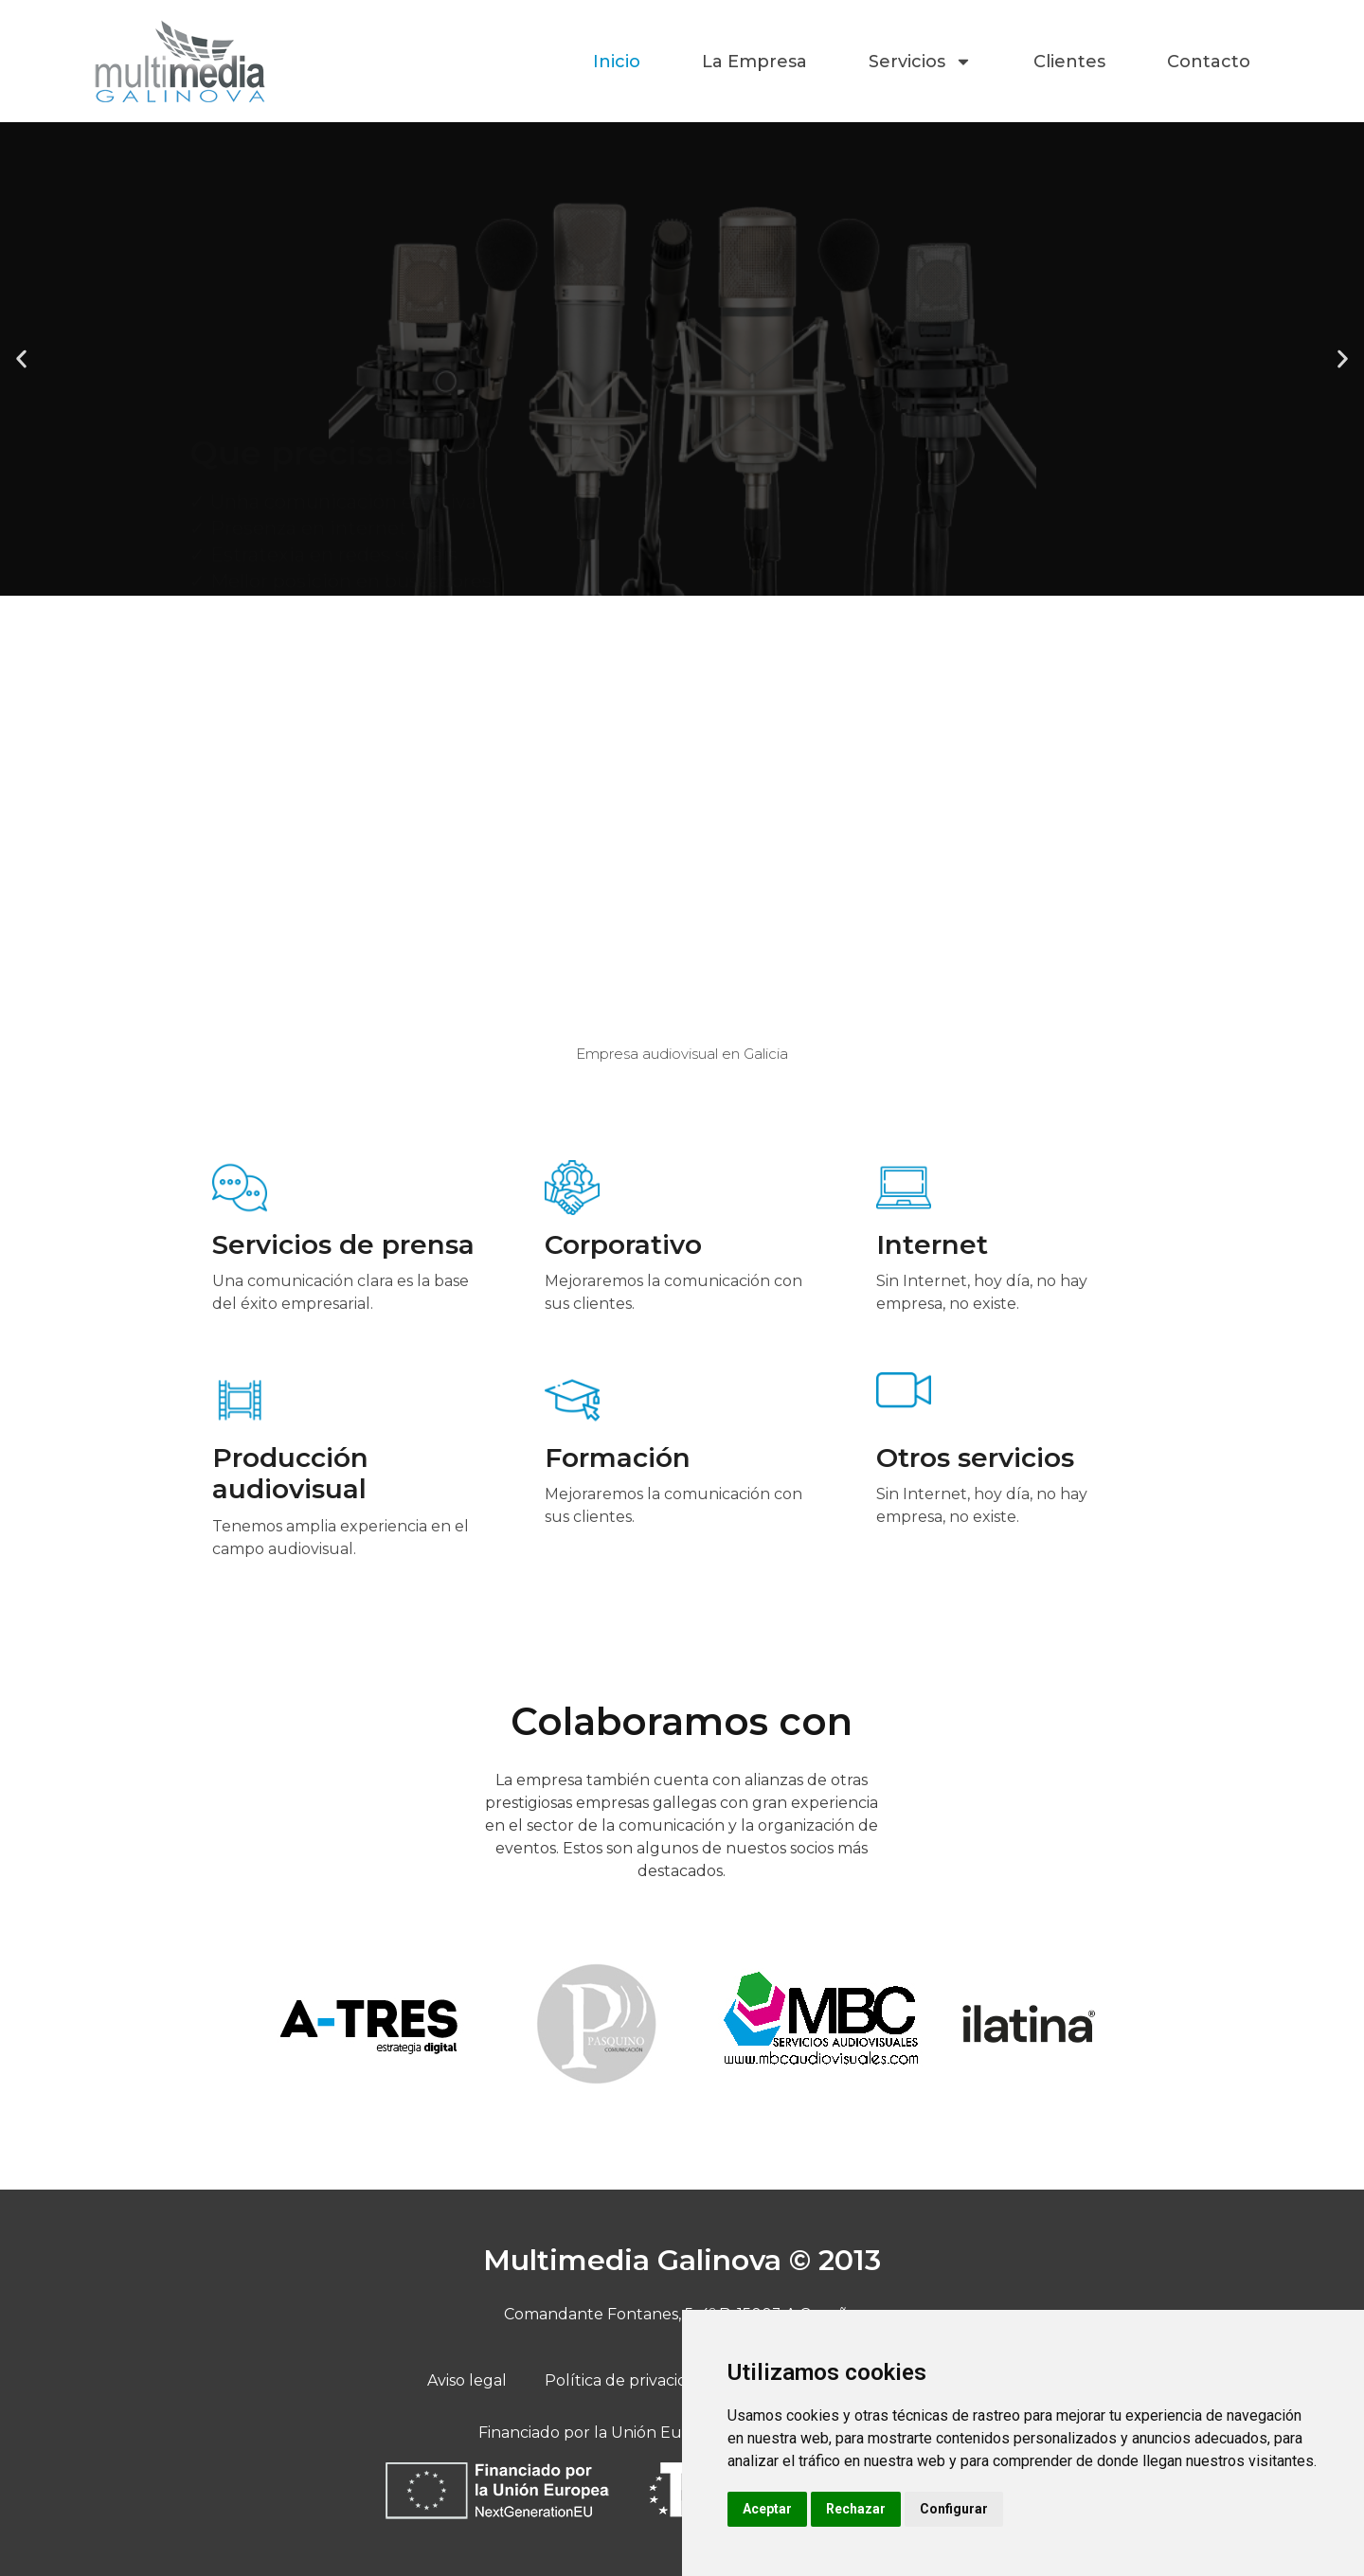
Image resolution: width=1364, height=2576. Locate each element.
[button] (21, 359)
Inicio (616, 61)
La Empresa (754, 61)
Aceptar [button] (767, 2508)
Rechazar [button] (856, 2508)
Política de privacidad (626, 2380)
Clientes (1069, 61)
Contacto (1208, 61)
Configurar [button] (954, 2508)
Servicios (920, 62)
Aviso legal (467, 2380)
